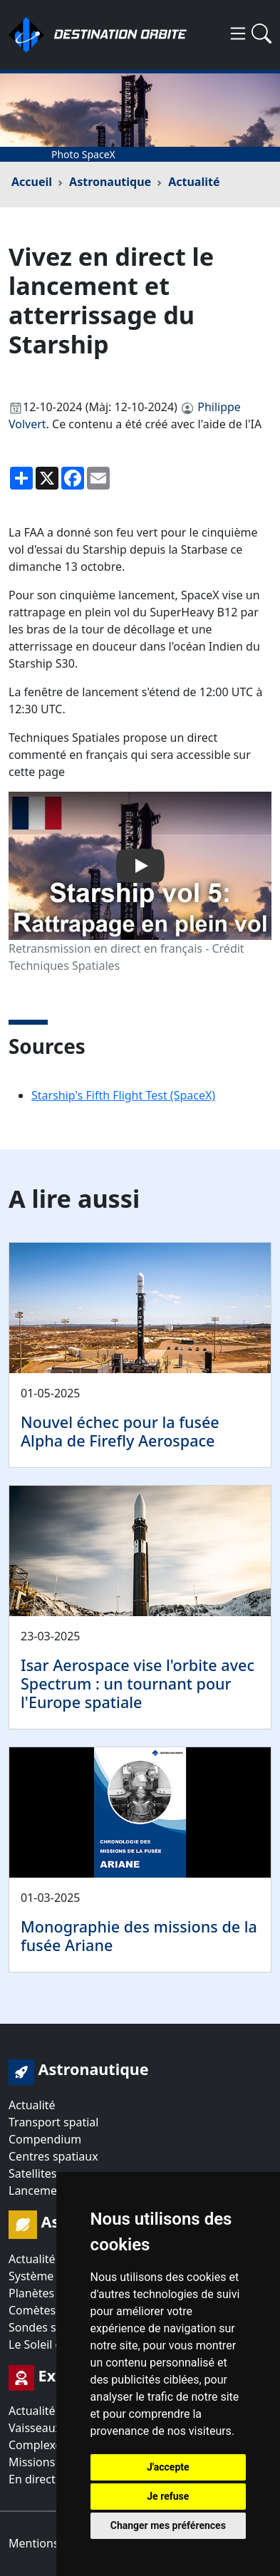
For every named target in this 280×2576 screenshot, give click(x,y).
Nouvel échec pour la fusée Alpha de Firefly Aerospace (120, 1431)
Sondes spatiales (53, 2327)
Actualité (193, 182)
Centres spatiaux (53, 2156)
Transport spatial (53, 2122)
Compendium (45, 2139)
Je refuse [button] (168, 2496)
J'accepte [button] (168, 2467)
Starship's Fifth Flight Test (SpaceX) (123, 1095)
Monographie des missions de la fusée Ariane (139, 1935)
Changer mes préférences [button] (168, 2525)
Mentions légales (54, 2543)
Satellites (32, 2173)
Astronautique (110, 182)
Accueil (31, 182)
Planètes (31, 2293)
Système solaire (50, 2276)
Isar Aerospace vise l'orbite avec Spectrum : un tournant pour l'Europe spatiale (137, 1683)
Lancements (41, 2190)
